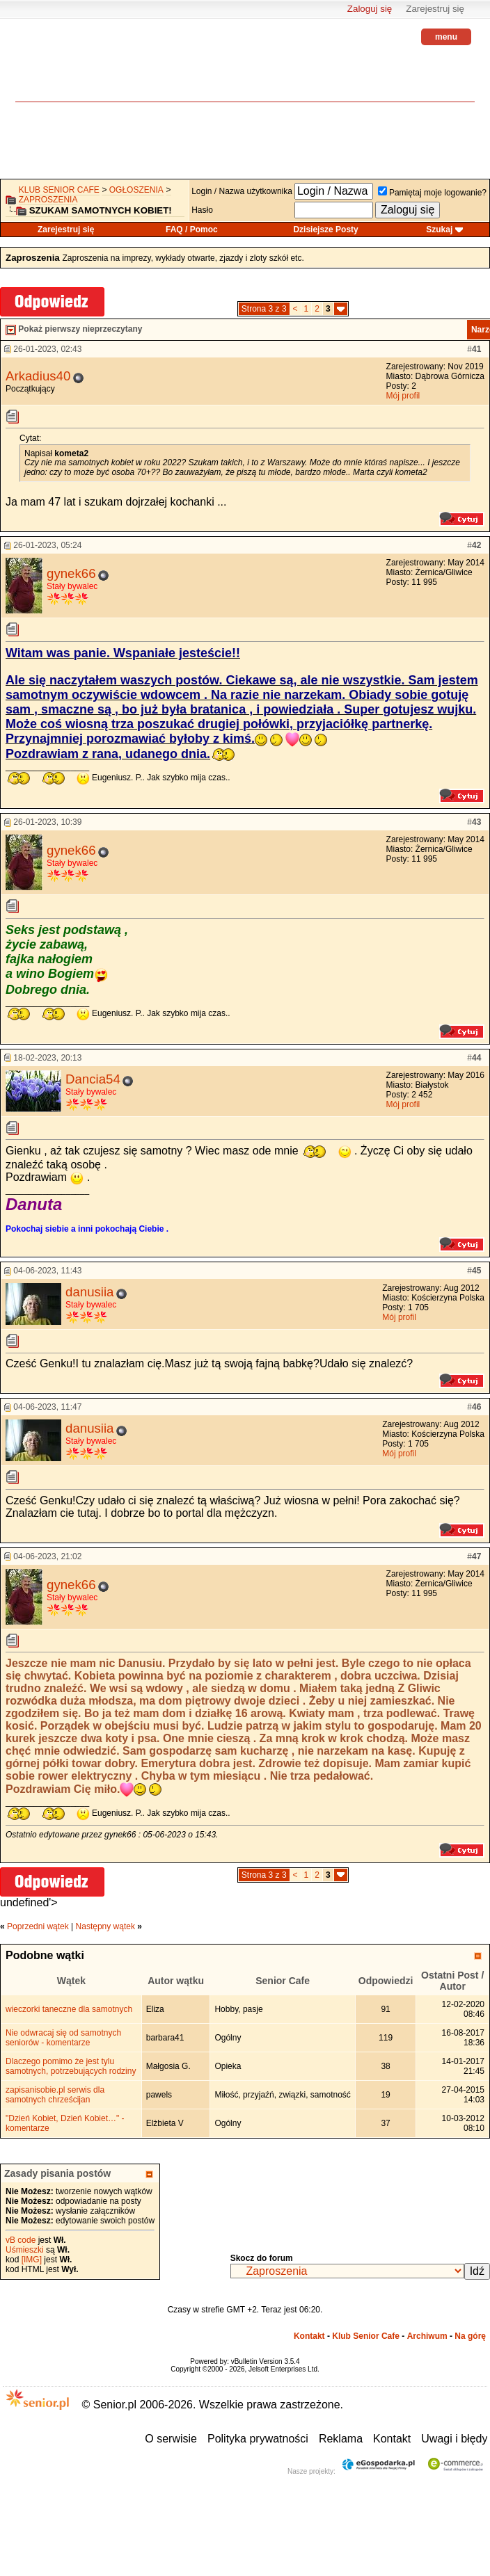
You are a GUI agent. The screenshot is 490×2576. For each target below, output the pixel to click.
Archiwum (427, 2336)
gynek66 (71, 573)
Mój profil (403, 396)
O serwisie (171, 2439)
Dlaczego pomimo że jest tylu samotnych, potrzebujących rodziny (71, 2066)
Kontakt (309, 2336)
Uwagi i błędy (454, 2439)
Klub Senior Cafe (59, 190)
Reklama (341, 2439)
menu (446, 37)
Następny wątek (105, 1926)
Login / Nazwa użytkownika (241, 191)
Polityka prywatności (257, 2439)
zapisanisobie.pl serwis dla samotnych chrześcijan (55, 2094)
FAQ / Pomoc (192, 229)
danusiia (89, 1292)
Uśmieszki (25, 2250)
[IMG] (32, 2259)
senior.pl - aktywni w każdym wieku (53, 70)
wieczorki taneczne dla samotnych (69, 2009)
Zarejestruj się (435, 8)
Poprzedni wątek (38, 1926)
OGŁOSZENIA (136, 190)
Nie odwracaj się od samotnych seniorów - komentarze (63, 2037)
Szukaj (439, 229)
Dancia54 (92, 1079)
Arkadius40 (38, 376)
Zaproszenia (48, 199)
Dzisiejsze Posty (325, 229)
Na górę (470, 2336)
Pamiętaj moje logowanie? (432, 193)
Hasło (202, 210)
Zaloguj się (369, 8)
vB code (20, 2240)
